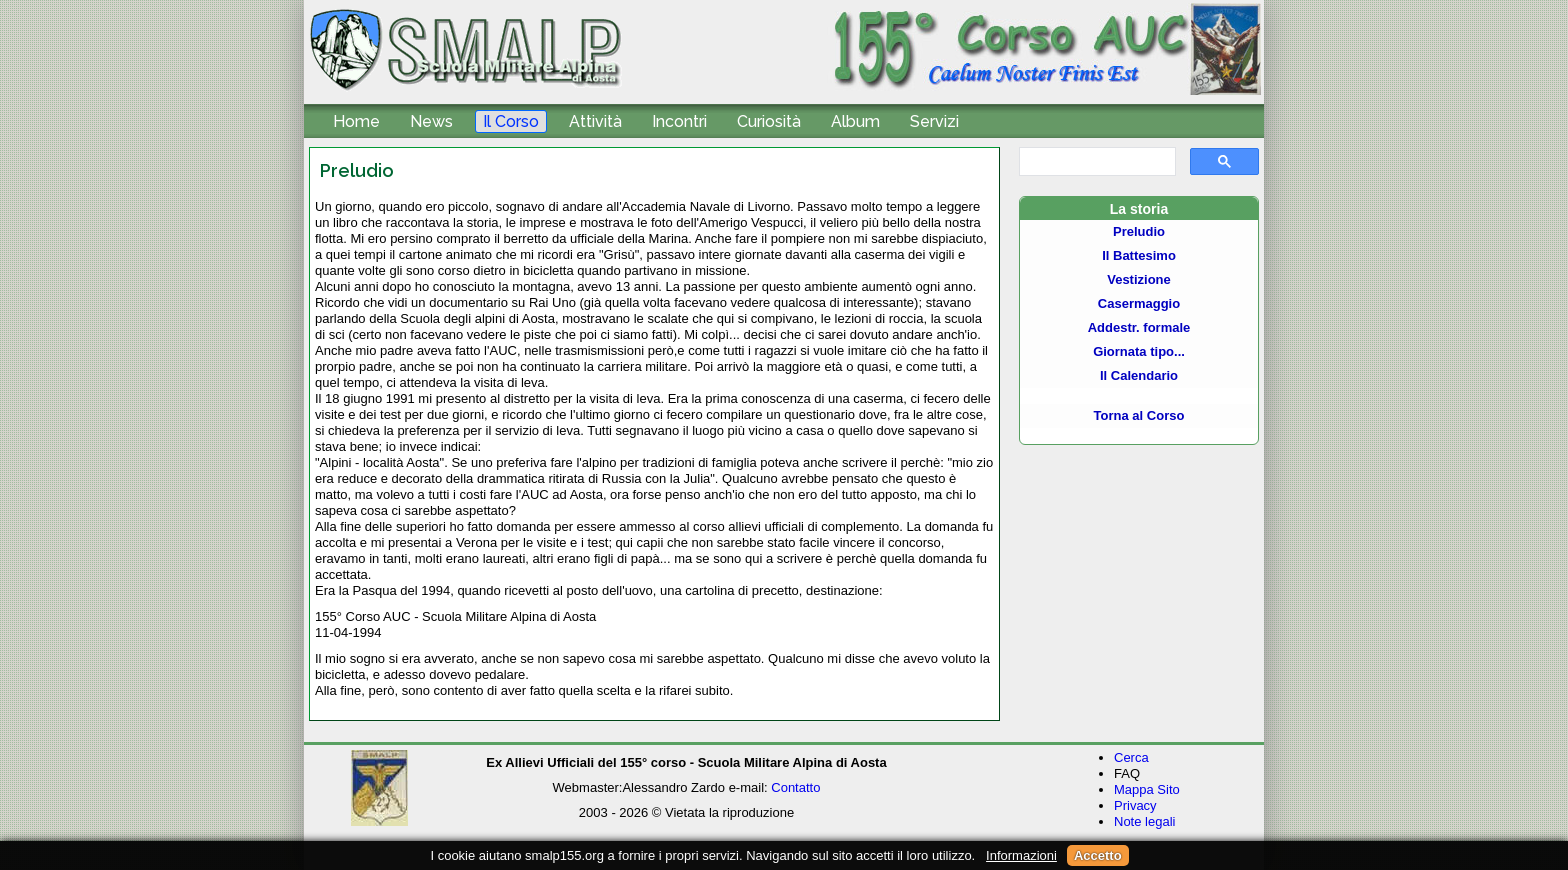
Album (855, 121)
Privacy (1135, 805)
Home (356, 121)
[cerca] (1095, 162)
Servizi (934, 121)
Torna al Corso (1139, 415)
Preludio (1139, 231)
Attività (595, 121)
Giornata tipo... (1139, 351)
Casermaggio (1139, 303)
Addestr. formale (1139, 327)
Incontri (679, 121)
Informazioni (1021, 855)
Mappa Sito (1147, 789)
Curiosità (769, 121)
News (431, 121)
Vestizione (1139, 279)
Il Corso (511, 121)
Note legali (1144, 821)
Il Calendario (1139, 375)
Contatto (795, 787)
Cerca (1131, 757)
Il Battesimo (1139, 255)
